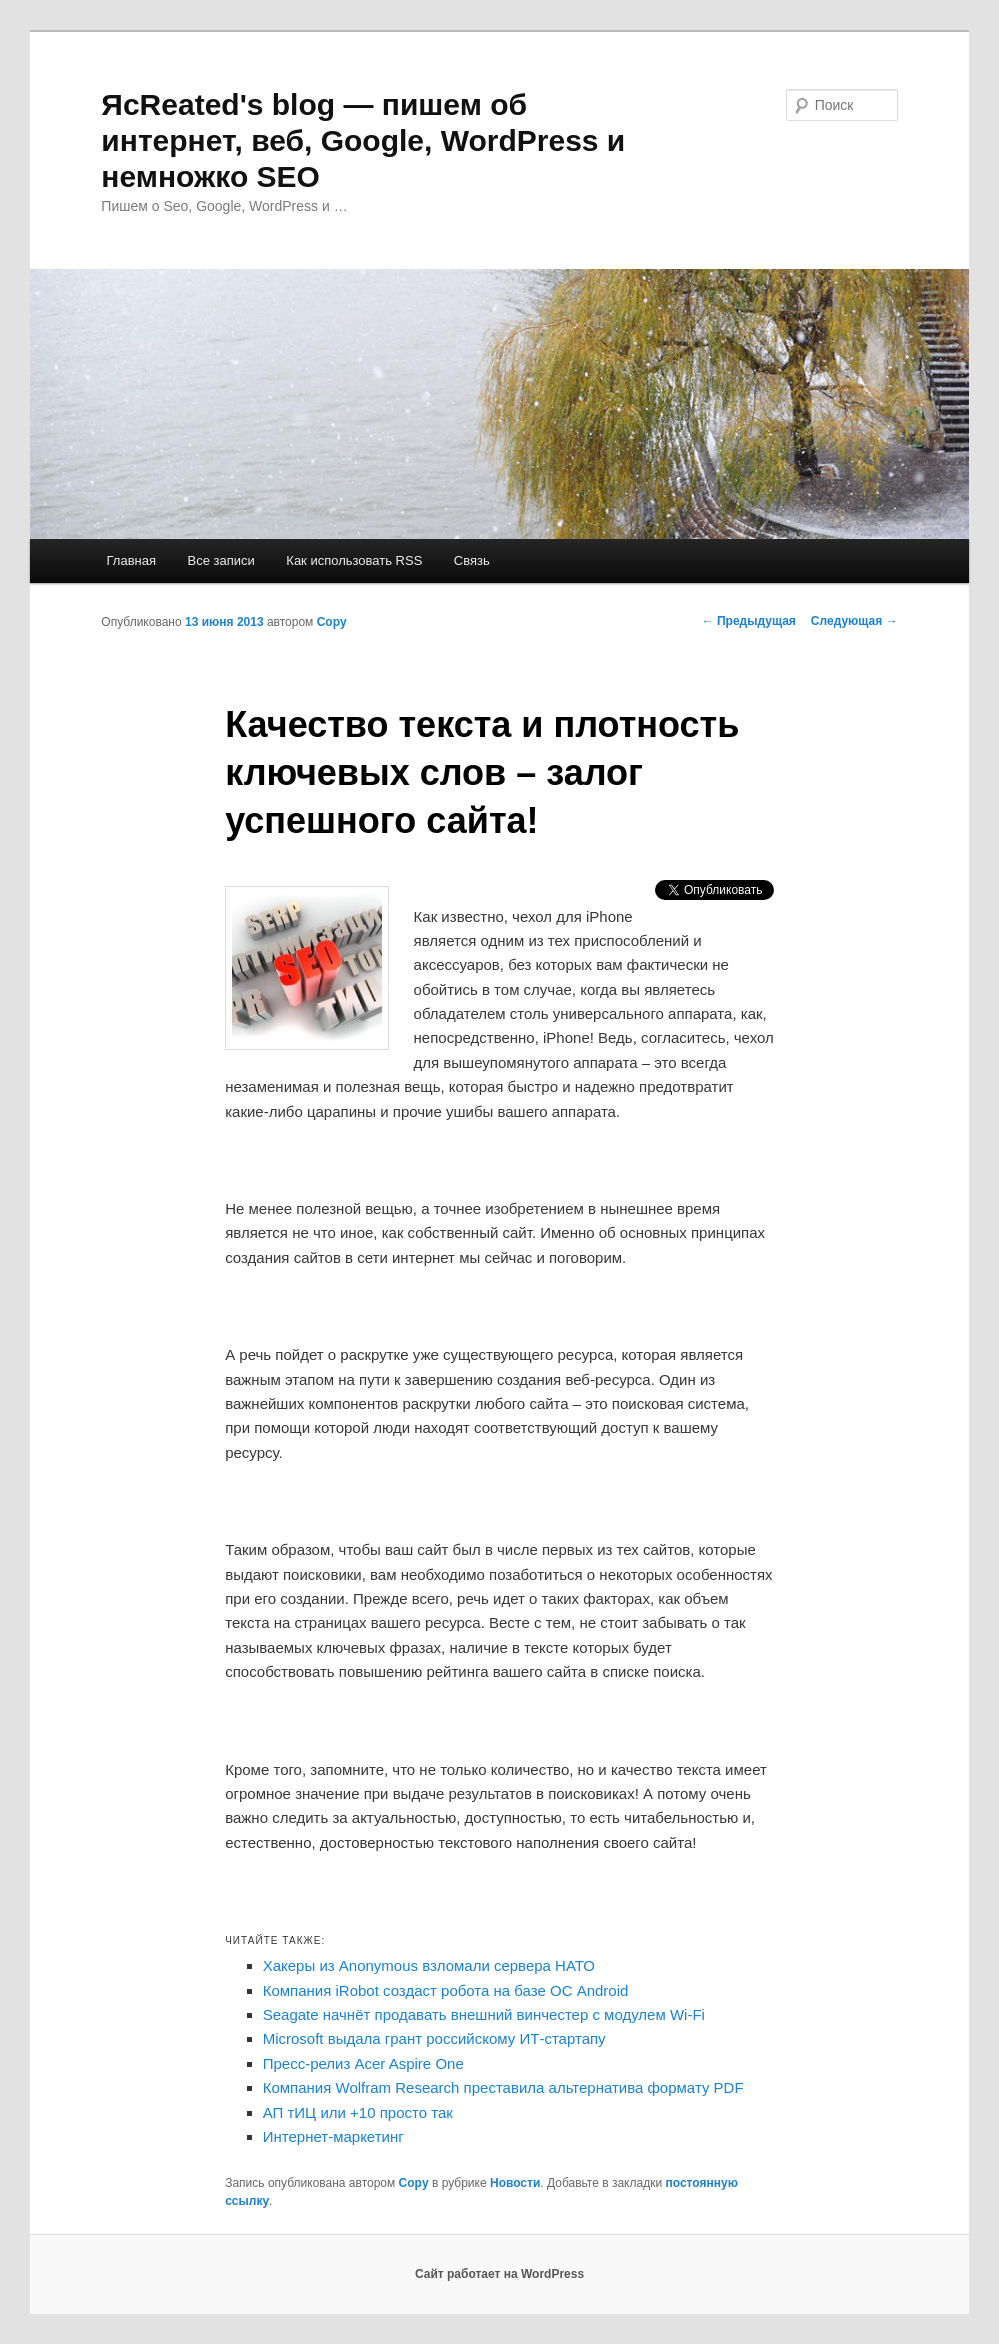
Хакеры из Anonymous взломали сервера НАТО (429, 1965)
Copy (332, 622)
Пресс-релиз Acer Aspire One (363, 2063)
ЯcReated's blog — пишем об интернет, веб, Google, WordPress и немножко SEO (363, 140)
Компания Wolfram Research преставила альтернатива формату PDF (503, 2087)
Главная (131, 560)
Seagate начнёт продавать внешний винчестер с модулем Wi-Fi (484, 2014)
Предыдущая (749, 621)
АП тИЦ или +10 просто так (358, 2112)
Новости (515, 2183)
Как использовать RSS (354, 560)
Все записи (221, 560)
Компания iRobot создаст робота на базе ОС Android (446, 1990)
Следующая (854, 621)
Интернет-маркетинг (333, 2136)
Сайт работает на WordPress (499, 2274)
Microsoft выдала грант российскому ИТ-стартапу (434, 2038)
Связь (472, 560)
